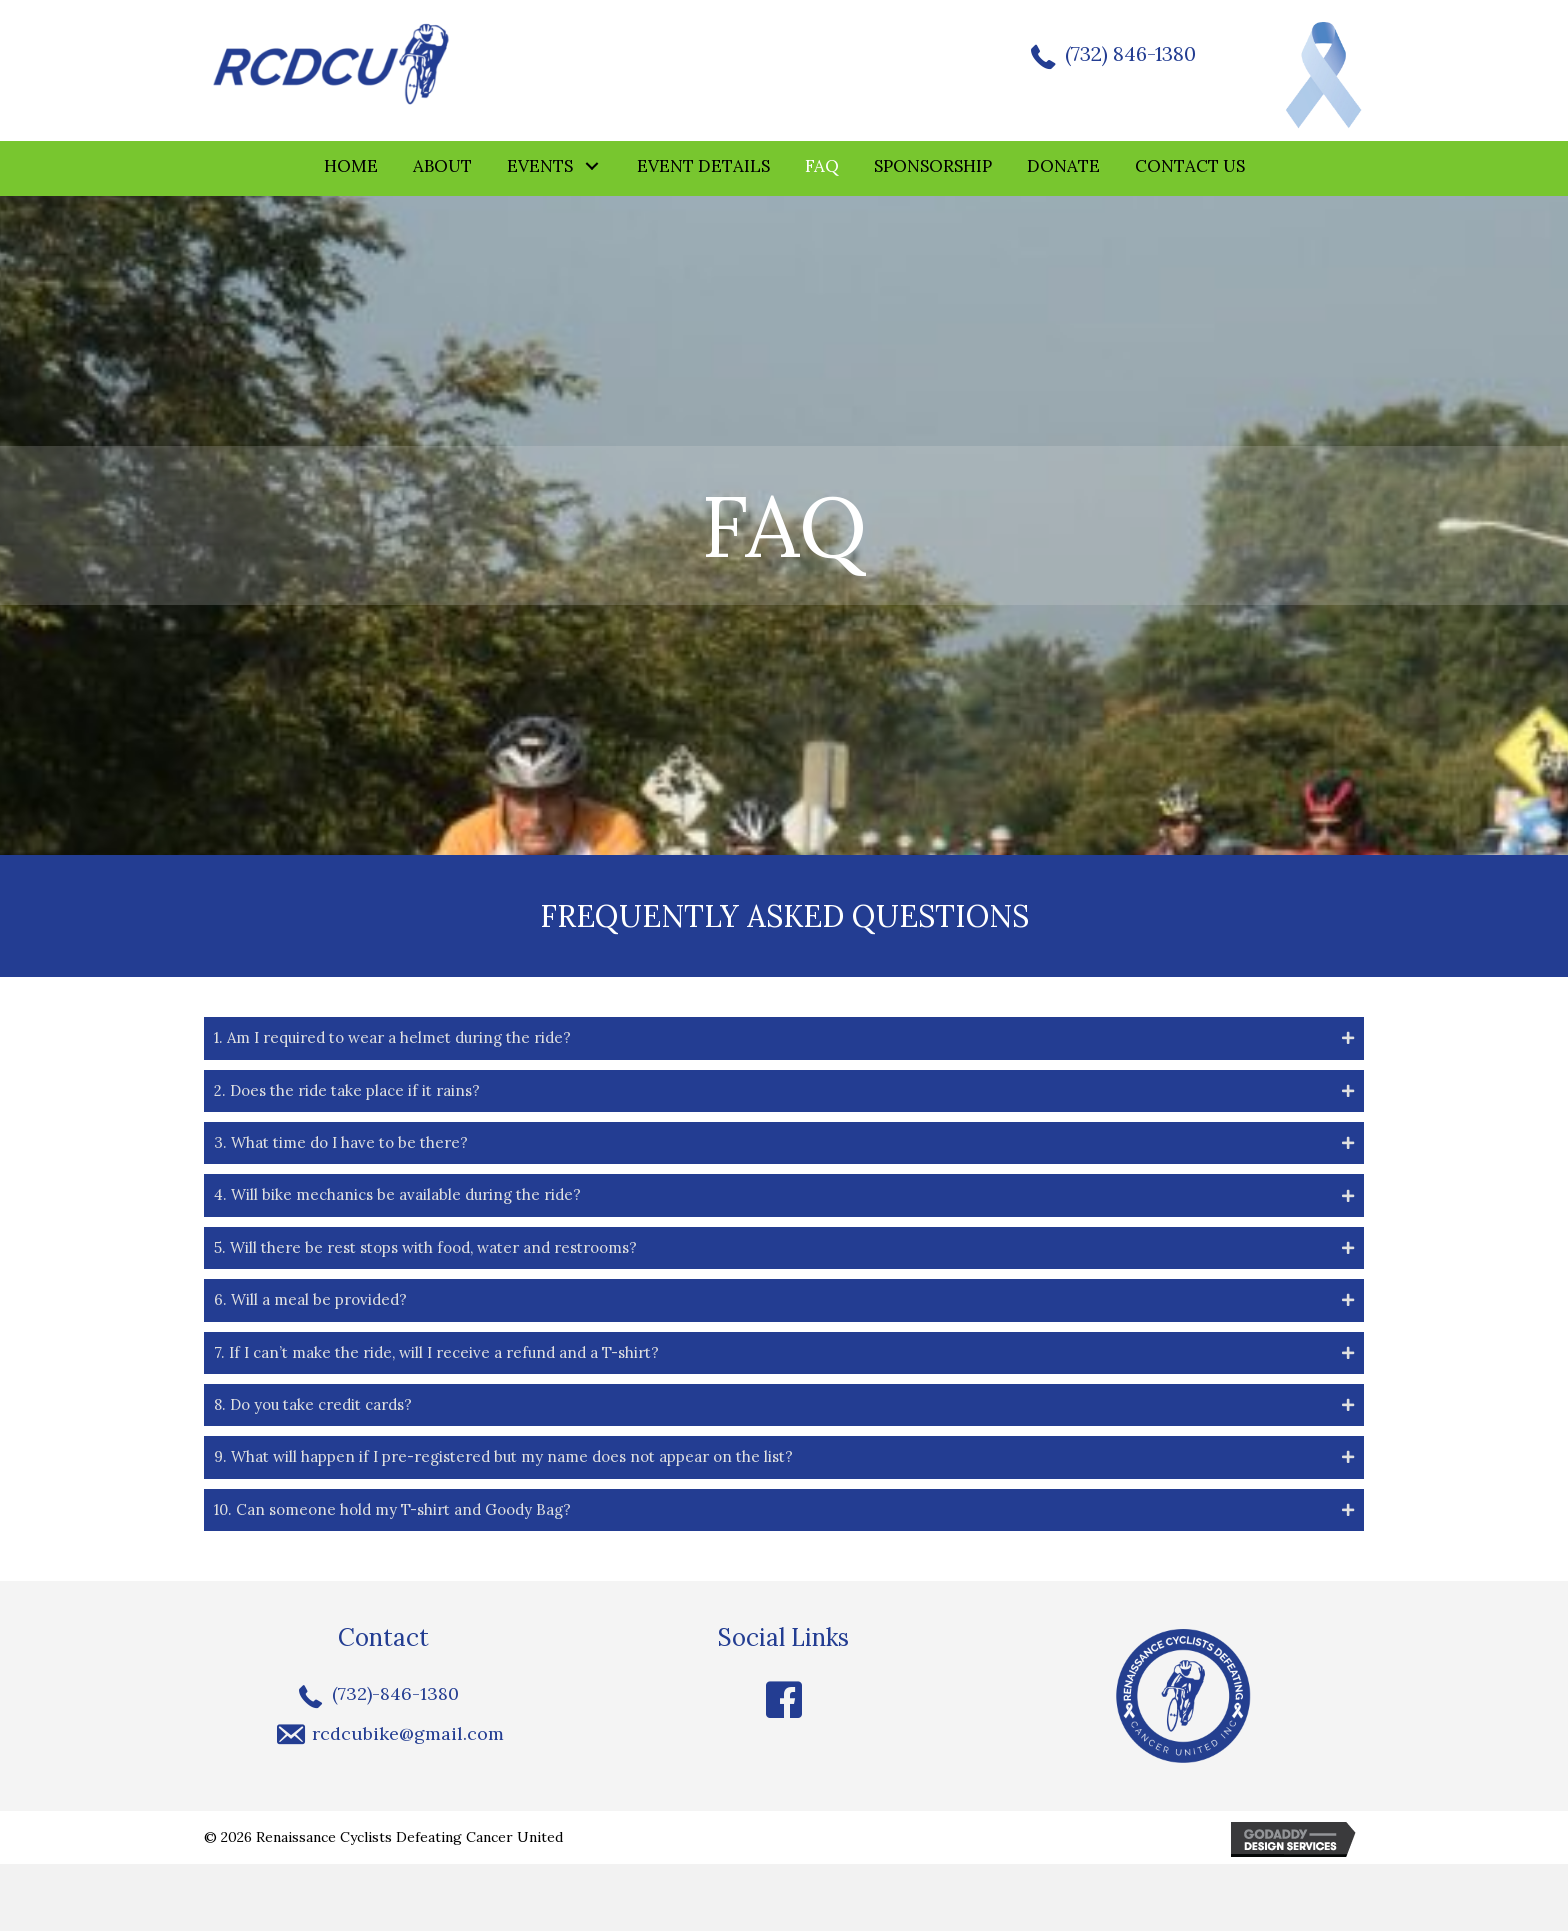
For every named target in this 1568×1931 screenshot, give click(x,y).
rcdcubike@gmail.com (408, 1799)
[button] (592, 168)
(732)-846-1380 (395, 1759)
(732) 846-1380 (1125, 55)
